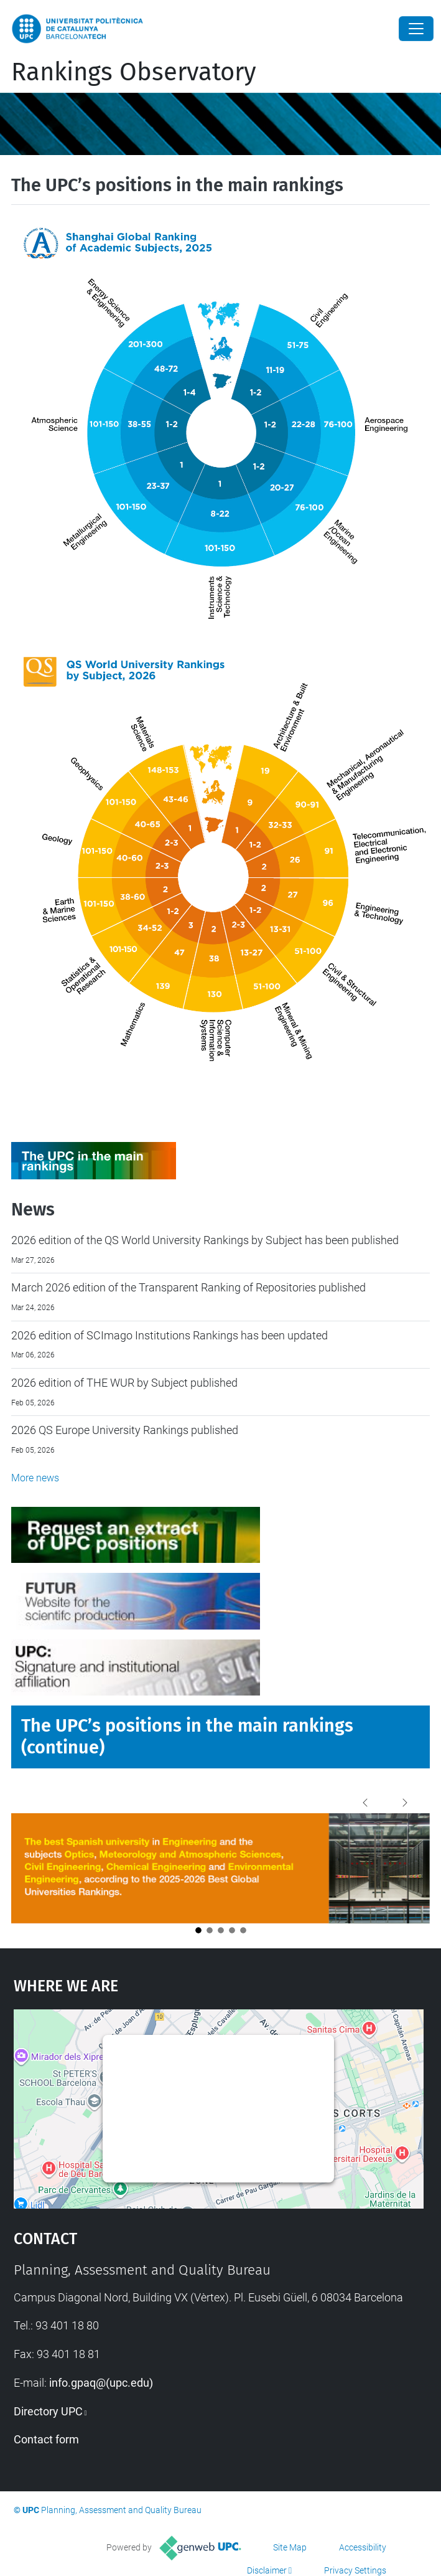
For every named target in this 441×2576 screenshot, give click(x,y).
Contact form (46, 2439)
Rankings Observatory (133, 72)
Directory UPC (48, 2411)
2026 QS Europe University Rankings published (124, 1430)
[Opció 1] (198, 1930)
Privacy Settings (355, 2570)
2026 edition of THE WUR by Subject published (124, 1382)
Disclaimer (267, 2570)
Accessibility (362, 2547)
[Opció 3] (221, 1930)
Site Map (290, 2547)
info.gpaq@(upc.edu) (101, 2382)
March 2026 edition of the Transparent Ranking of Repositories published (188, 1287)
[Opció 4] (232, 1930)
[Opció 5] (243, 1930)
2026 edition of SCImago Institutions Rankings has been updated (169, 1335)
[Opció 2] (209, 1930)
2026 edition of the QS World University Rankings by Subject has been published (205, 1240)
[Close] (416, 28)
